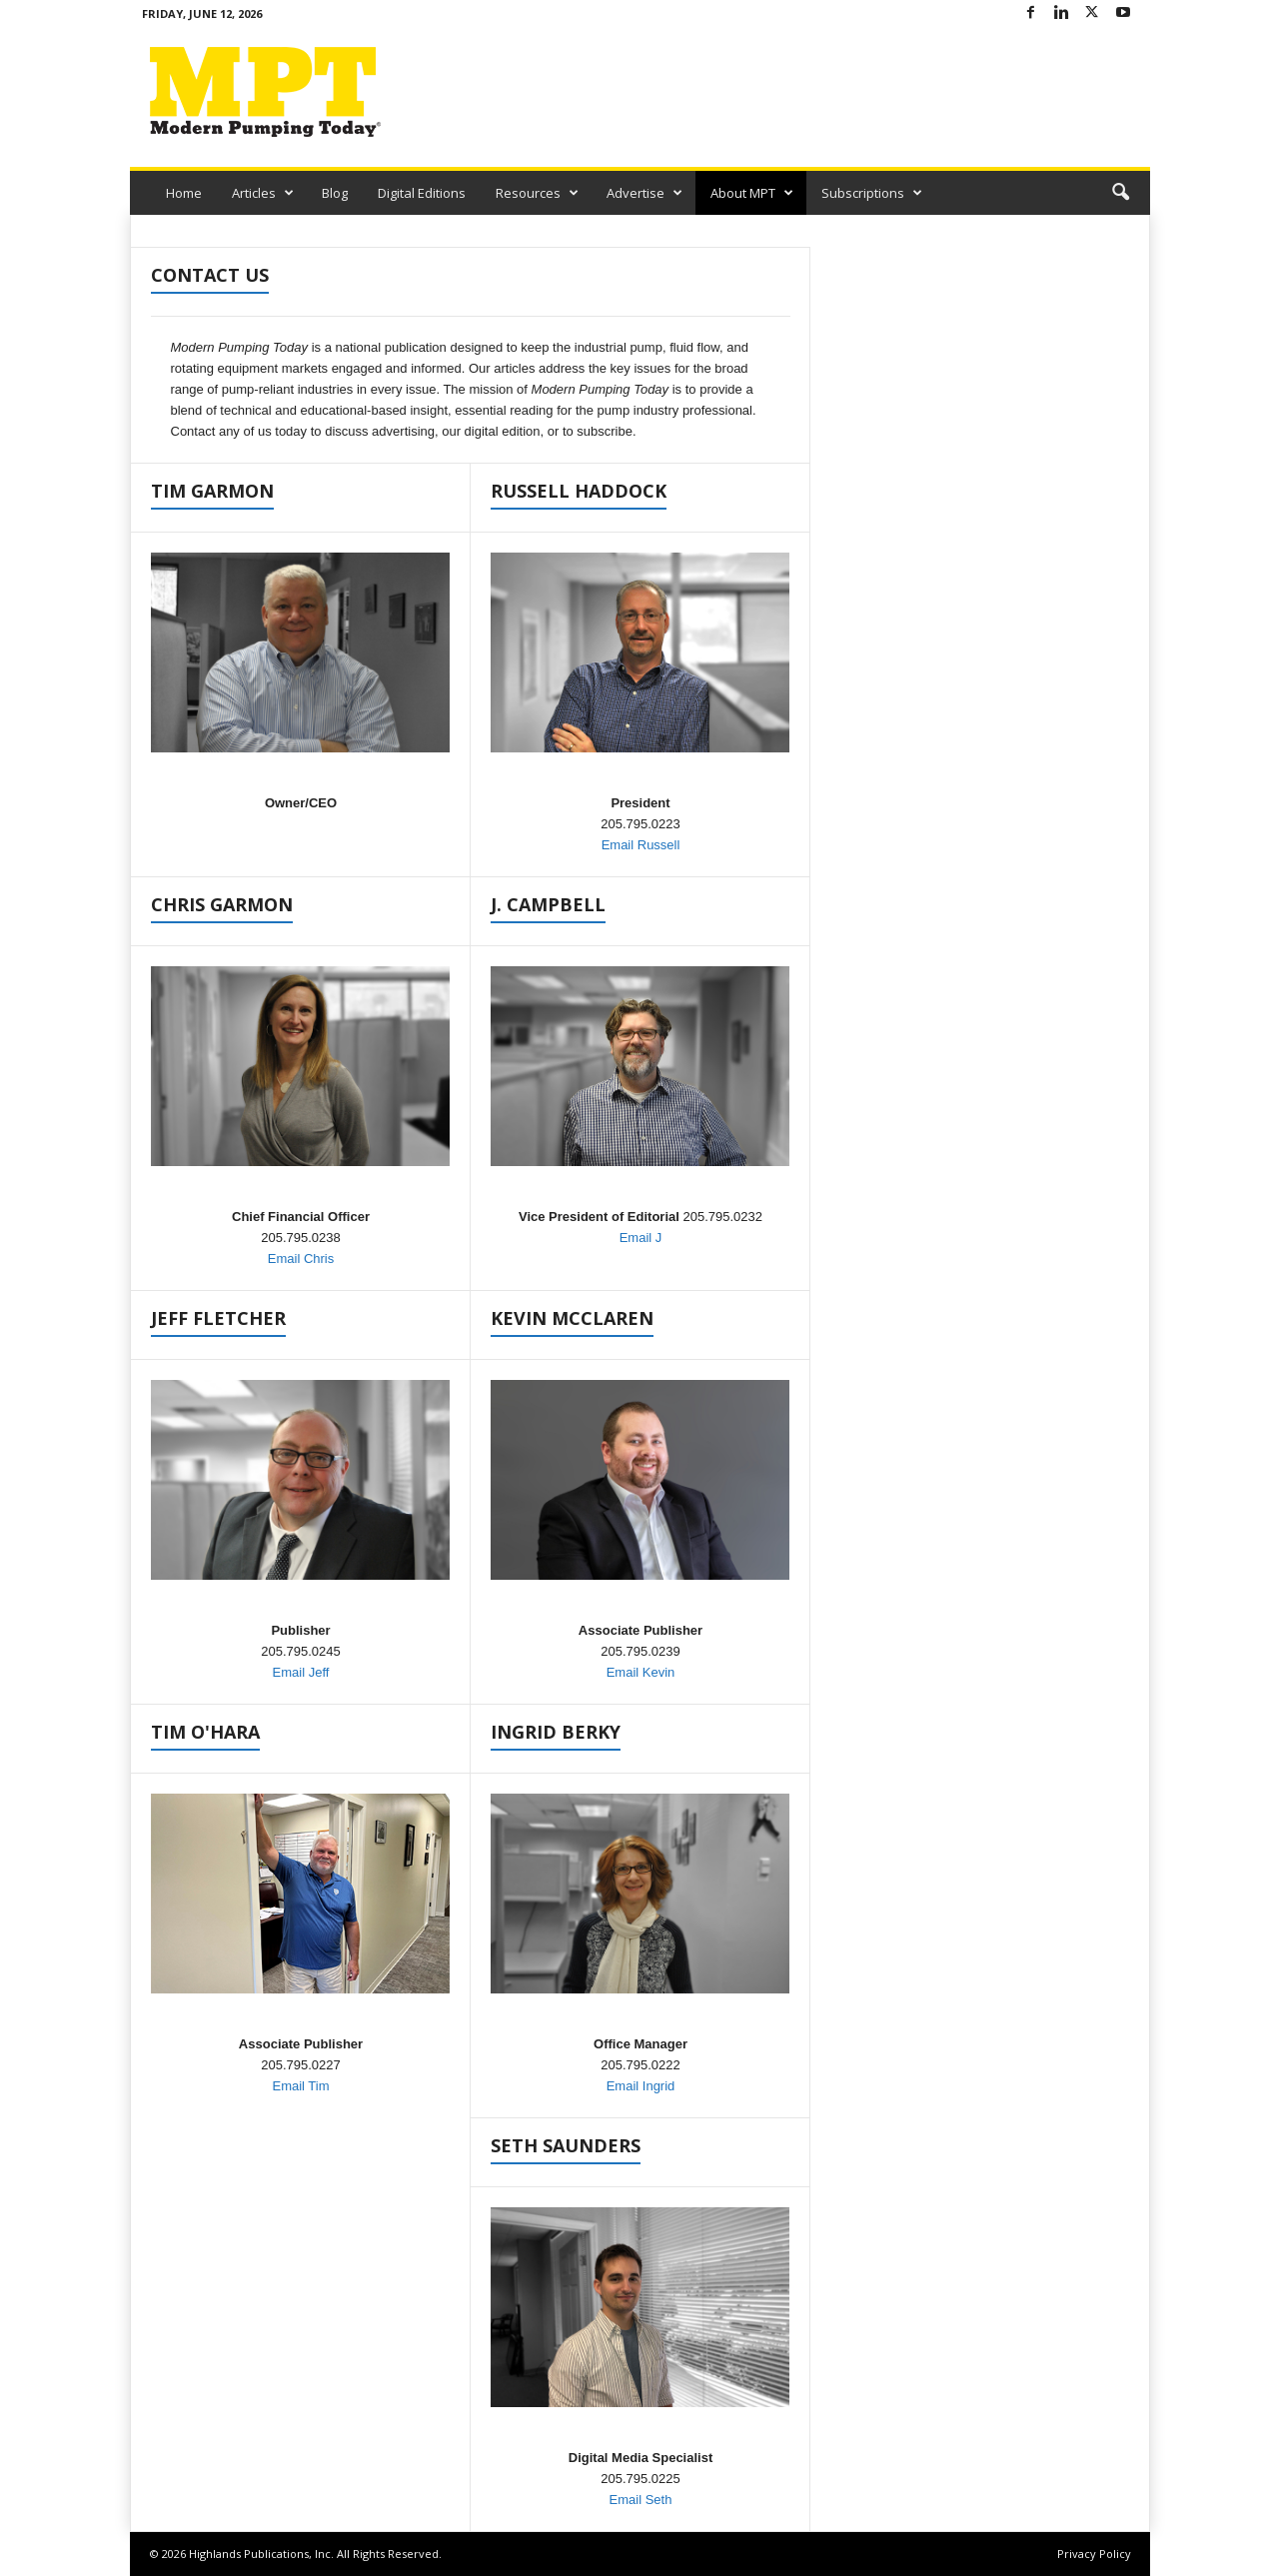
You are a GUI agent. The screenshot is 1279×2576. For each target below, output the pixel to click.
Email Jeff (301, 1672)
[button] (1120, 193)
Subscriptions (871, 193)
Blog (335, 193)
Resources (537, 193)
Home (184, 193)
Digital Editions (422, 193)
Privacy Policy (1094, 2553)
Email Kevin (641, 1672)
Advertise (644, 193)
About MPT (751, 193)
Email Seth (641, 2499)
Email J (641, 1237)
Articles (263, 193)
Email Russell (641, 844)
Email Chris (301, 1258)
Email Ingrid (641, 2085)
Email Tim (300, 2085)
